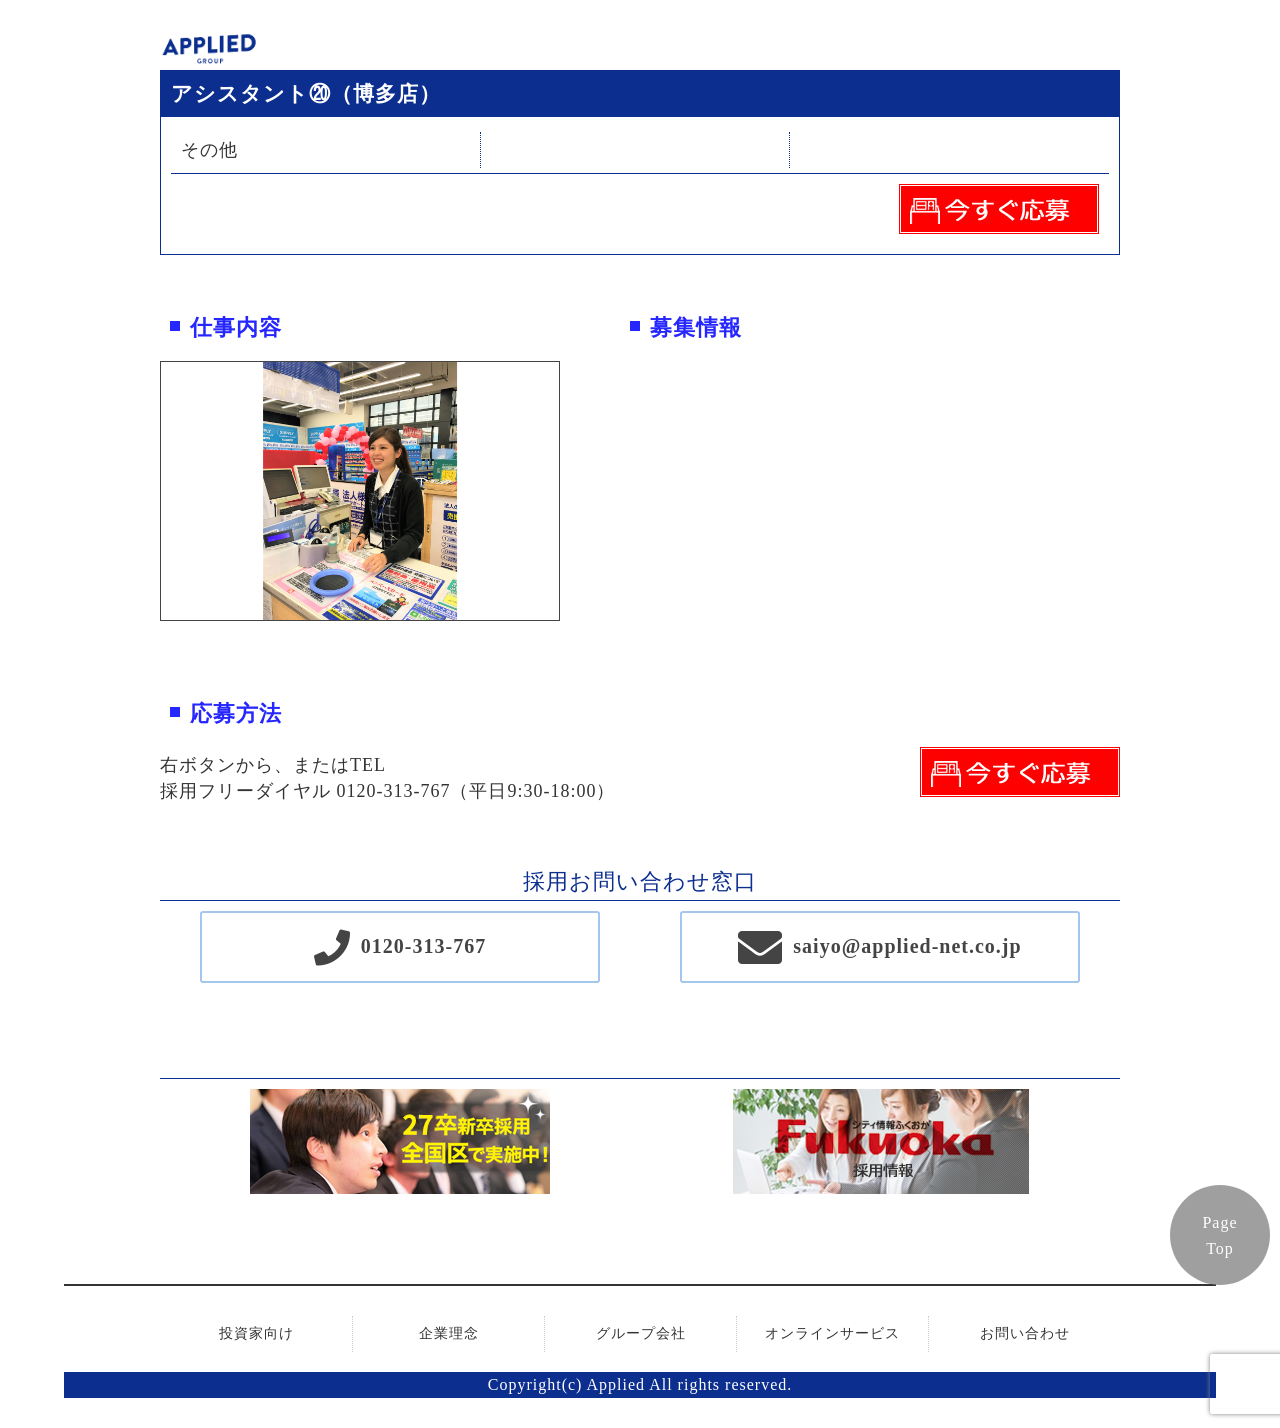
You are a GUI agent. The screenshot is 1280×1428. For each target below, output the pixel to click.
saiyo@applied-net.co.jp (907, 946)
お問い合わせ (1025, 1333)
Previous (146, 491)
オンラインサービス (832, 1333)
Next (574, 491)
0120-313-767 (423, 946)
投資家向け (256, 1333)
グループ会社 (641, 1333)
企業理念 (449, 1333)
